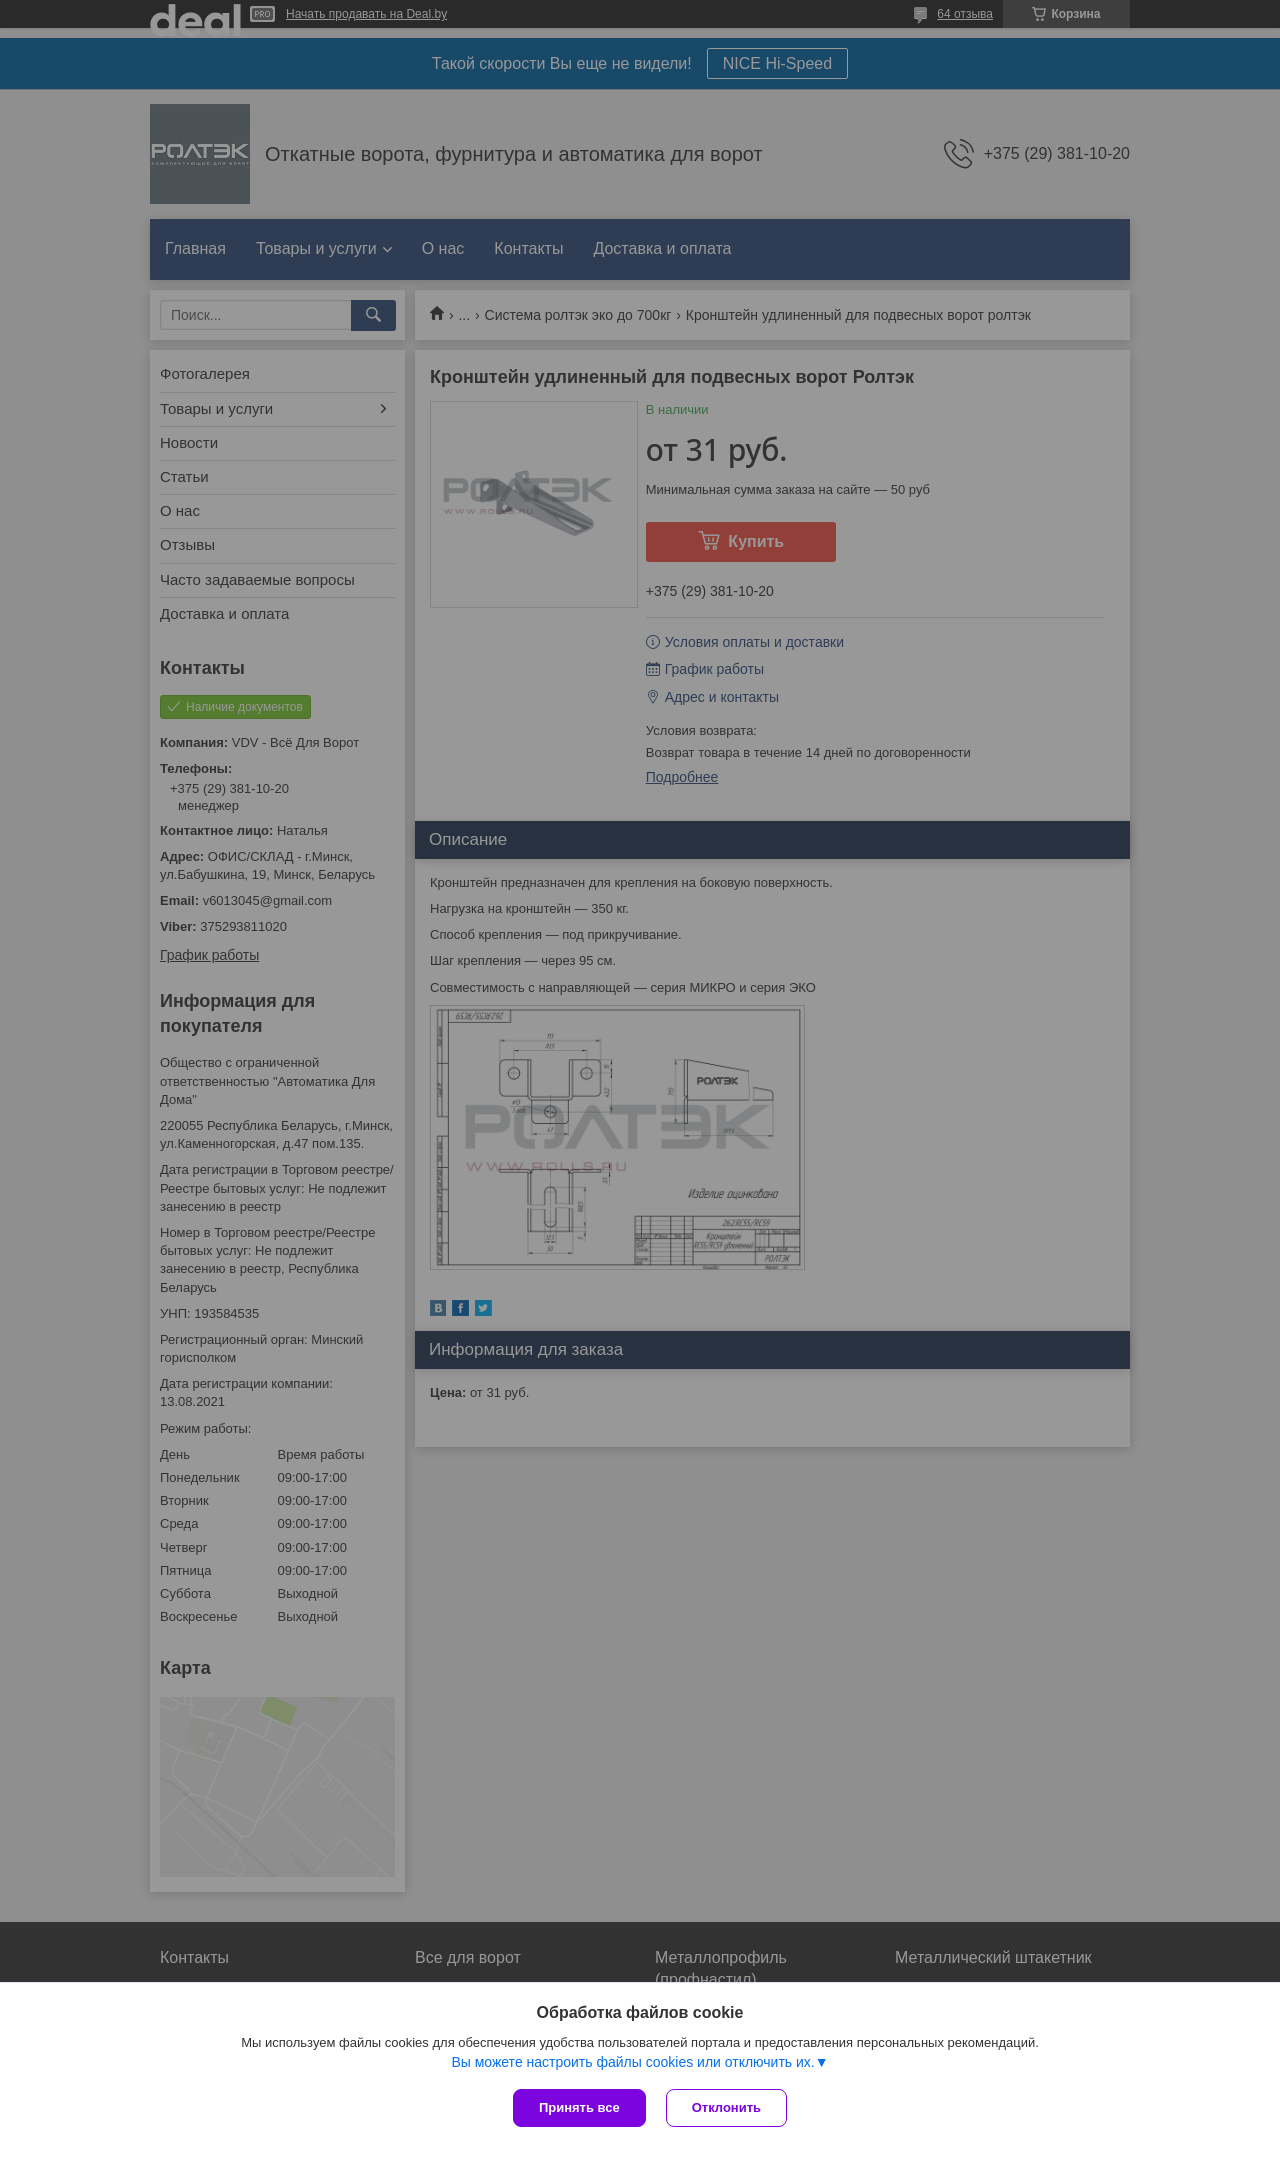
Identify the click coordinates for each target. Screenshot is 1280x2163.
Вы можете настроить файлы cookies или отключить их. (632, 2062)
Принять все (579, 2107)
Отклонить (726, 2107)
